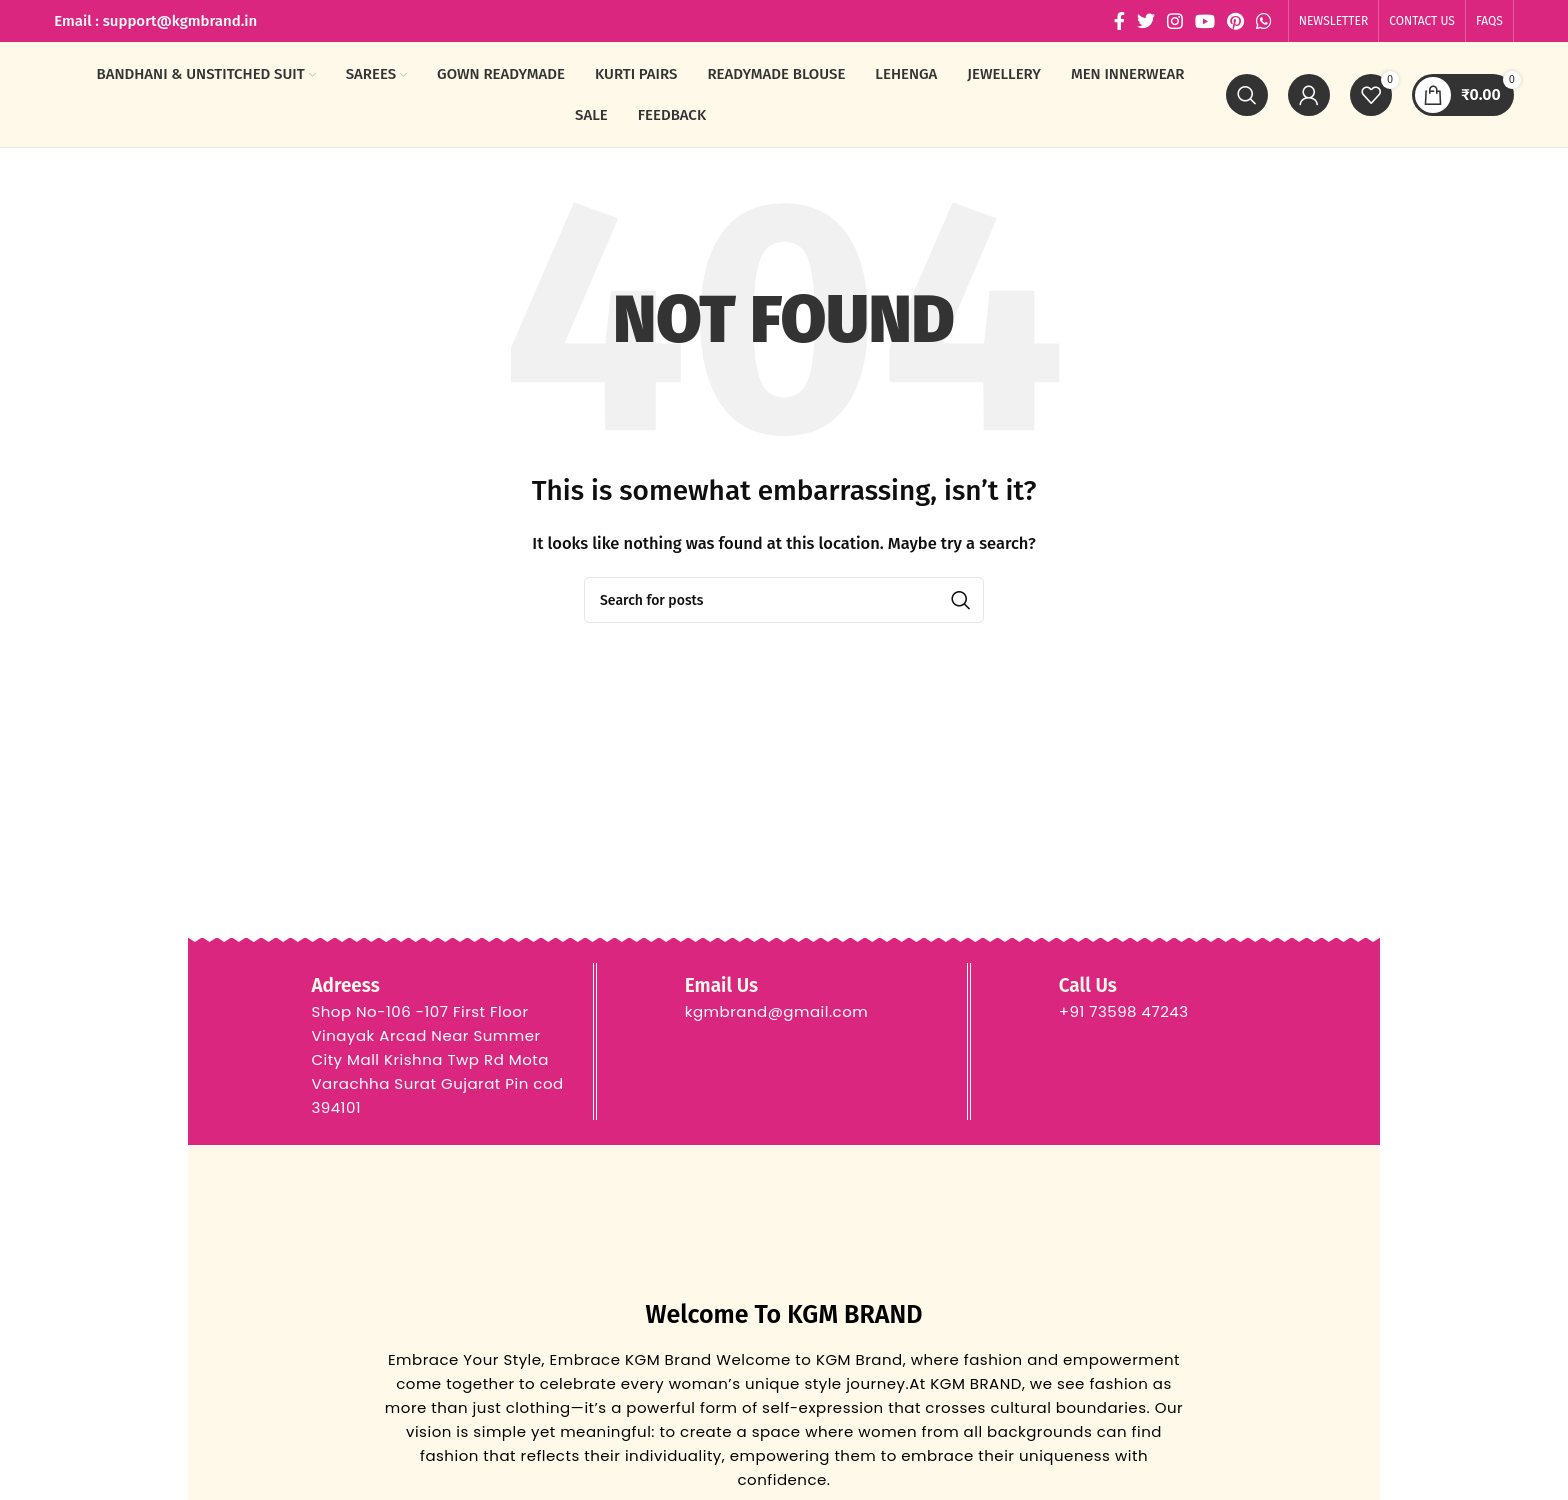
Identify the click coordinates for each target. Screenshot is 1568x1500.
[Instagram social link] (1175, 21)
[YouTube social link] (1205, 21)
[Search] (1247, 95)
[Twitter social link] (1146, 21)
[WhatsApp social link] (1264, 21)
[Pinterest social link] (1235, 21)
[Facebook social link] (1119, 21)
